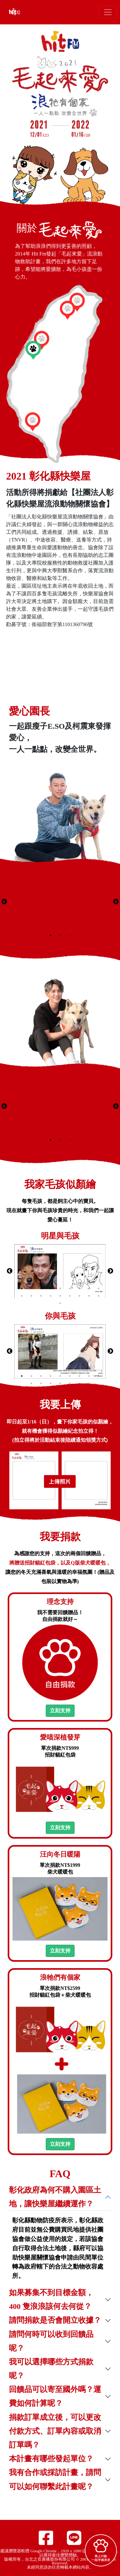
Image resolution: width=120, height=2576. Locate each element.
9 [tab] (98, 1288)
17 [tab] (89, 1296)
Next (116, 902)
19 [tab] (60, 1303)
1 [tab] (50, 935)
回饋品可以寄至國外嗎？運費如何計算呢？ (55, 2396)
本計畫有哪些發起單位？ (51, 2458)
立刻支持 (60, 1710)
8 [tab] (89, 1288)
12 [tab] (41, 1296)
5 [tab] (60, 1288)
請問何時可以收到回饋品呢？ (51, 2341)
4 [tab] (50, 1288)
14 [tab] (60, 1296)
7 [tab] (79, 1288)
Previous (4, 902)
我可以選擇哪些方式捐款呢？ (51, 2369)
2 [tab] (60, 935)
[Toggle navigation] (108, 12)
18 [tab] (98, 1296)
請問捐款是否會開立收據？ (55, 2320)
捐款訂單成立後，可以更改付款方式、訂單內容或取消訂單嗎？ (55, 2431)
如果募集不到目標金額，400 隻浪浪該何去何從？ (51, 2299)
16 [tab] (79, 1296)
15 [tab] (70, 1296)
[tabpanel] (60, 902)
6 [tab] (70, 1288)
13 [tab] (50, 1296)
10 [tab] (22, 1296)
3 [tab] (70, 935)
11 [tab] (31, 1296)
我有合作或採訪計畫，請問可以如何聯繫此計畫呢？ (55, 2479)
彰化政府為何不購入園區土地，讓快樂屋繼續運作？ (55, 2197)
